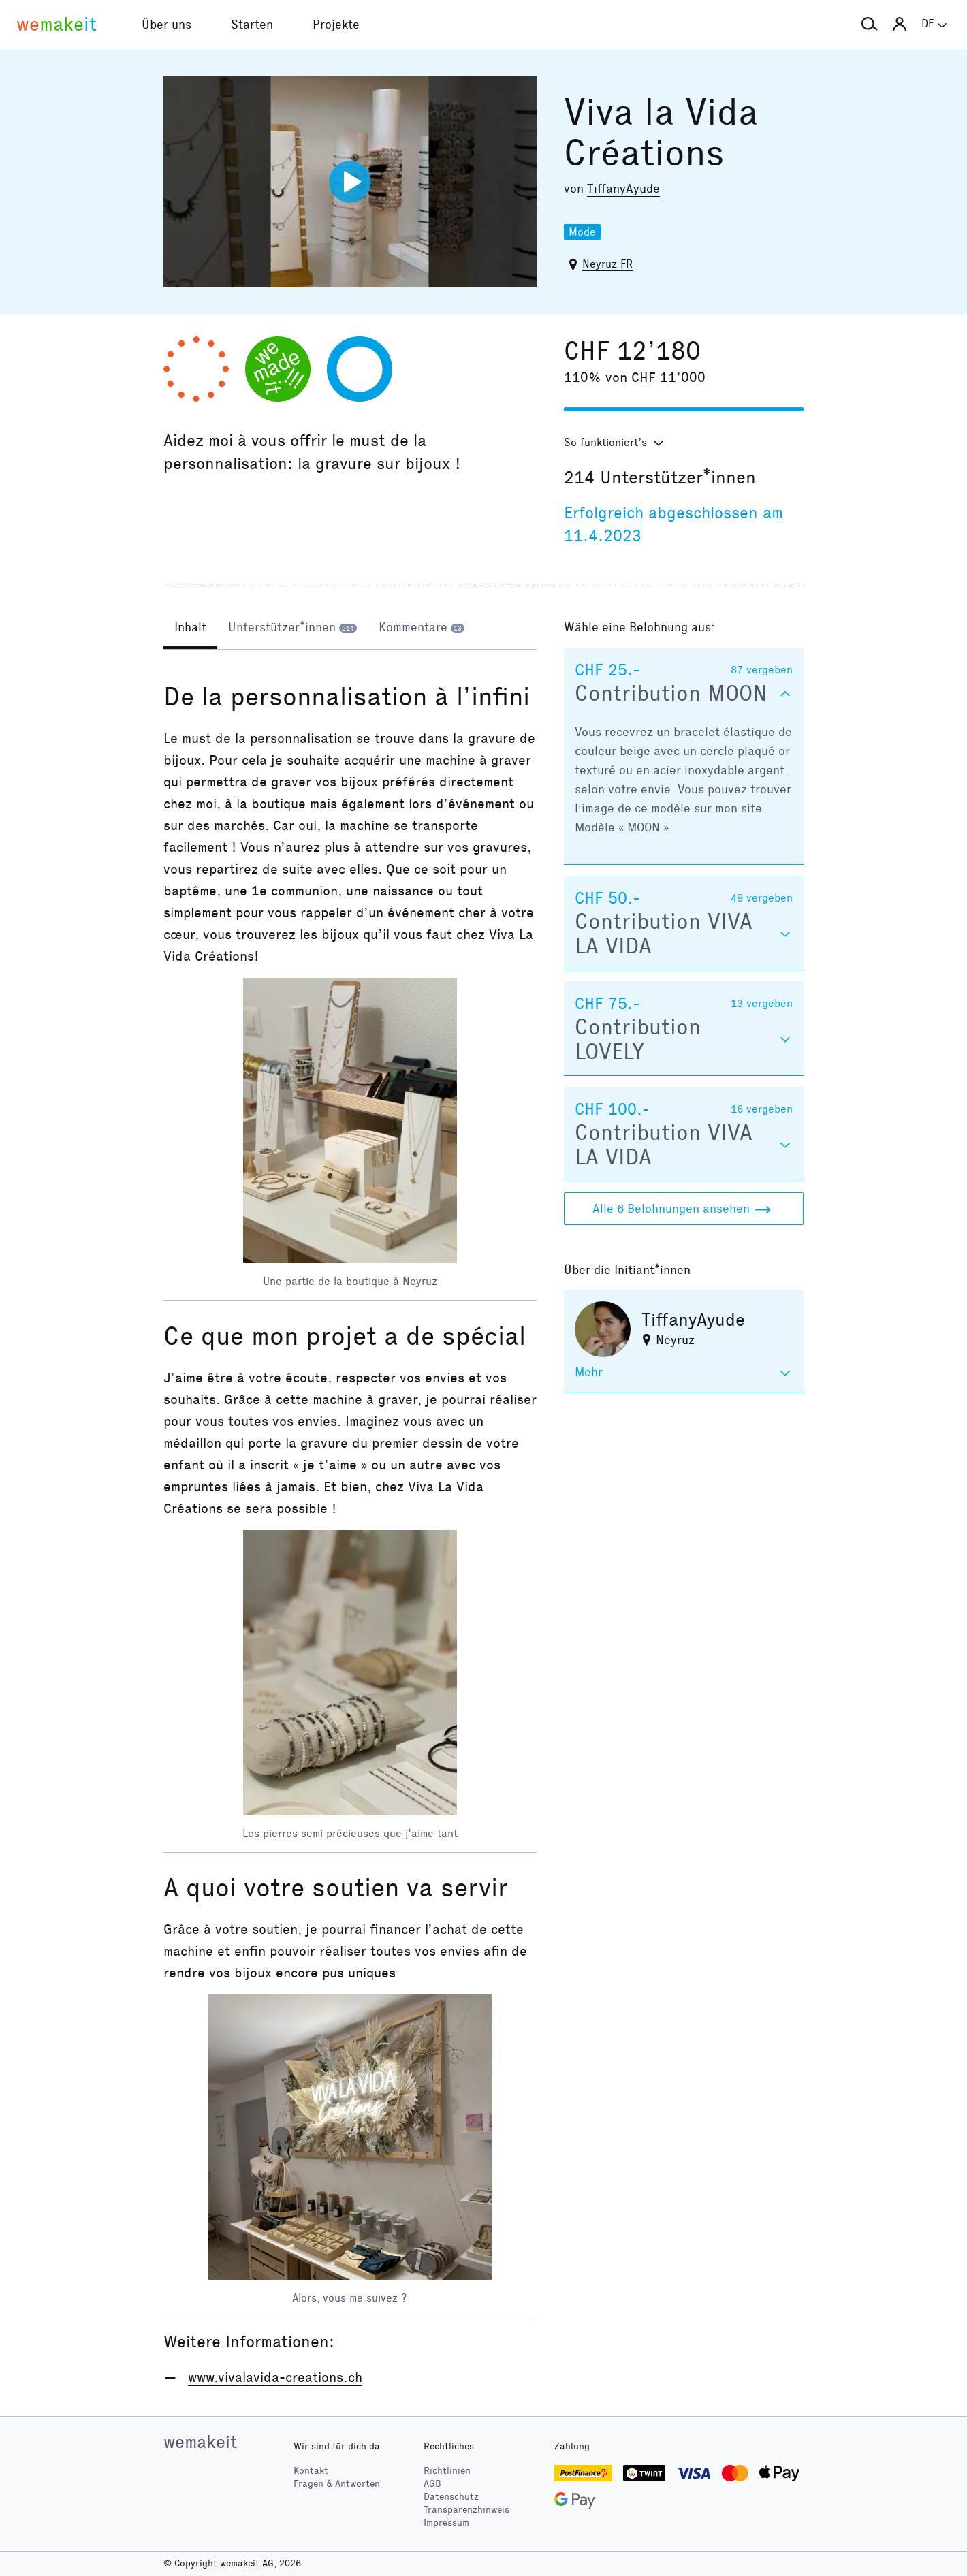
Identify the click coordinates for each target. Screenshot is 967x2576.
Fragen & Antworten (337, 2484)
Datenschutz (451, 2496)
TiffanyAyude (623, 188)
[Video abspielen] (350, 182)
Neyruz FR (607, 263)
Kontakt (311, 2471)
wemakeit (200, 2442)
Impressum (446, 2522)
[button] (869, 24)
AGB (432, 2484)
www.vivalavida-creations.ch (275, 2377)
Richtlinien (447, 2471)
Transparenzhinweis (466, 2509)
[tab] (190, 628)
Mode (582, 231)
